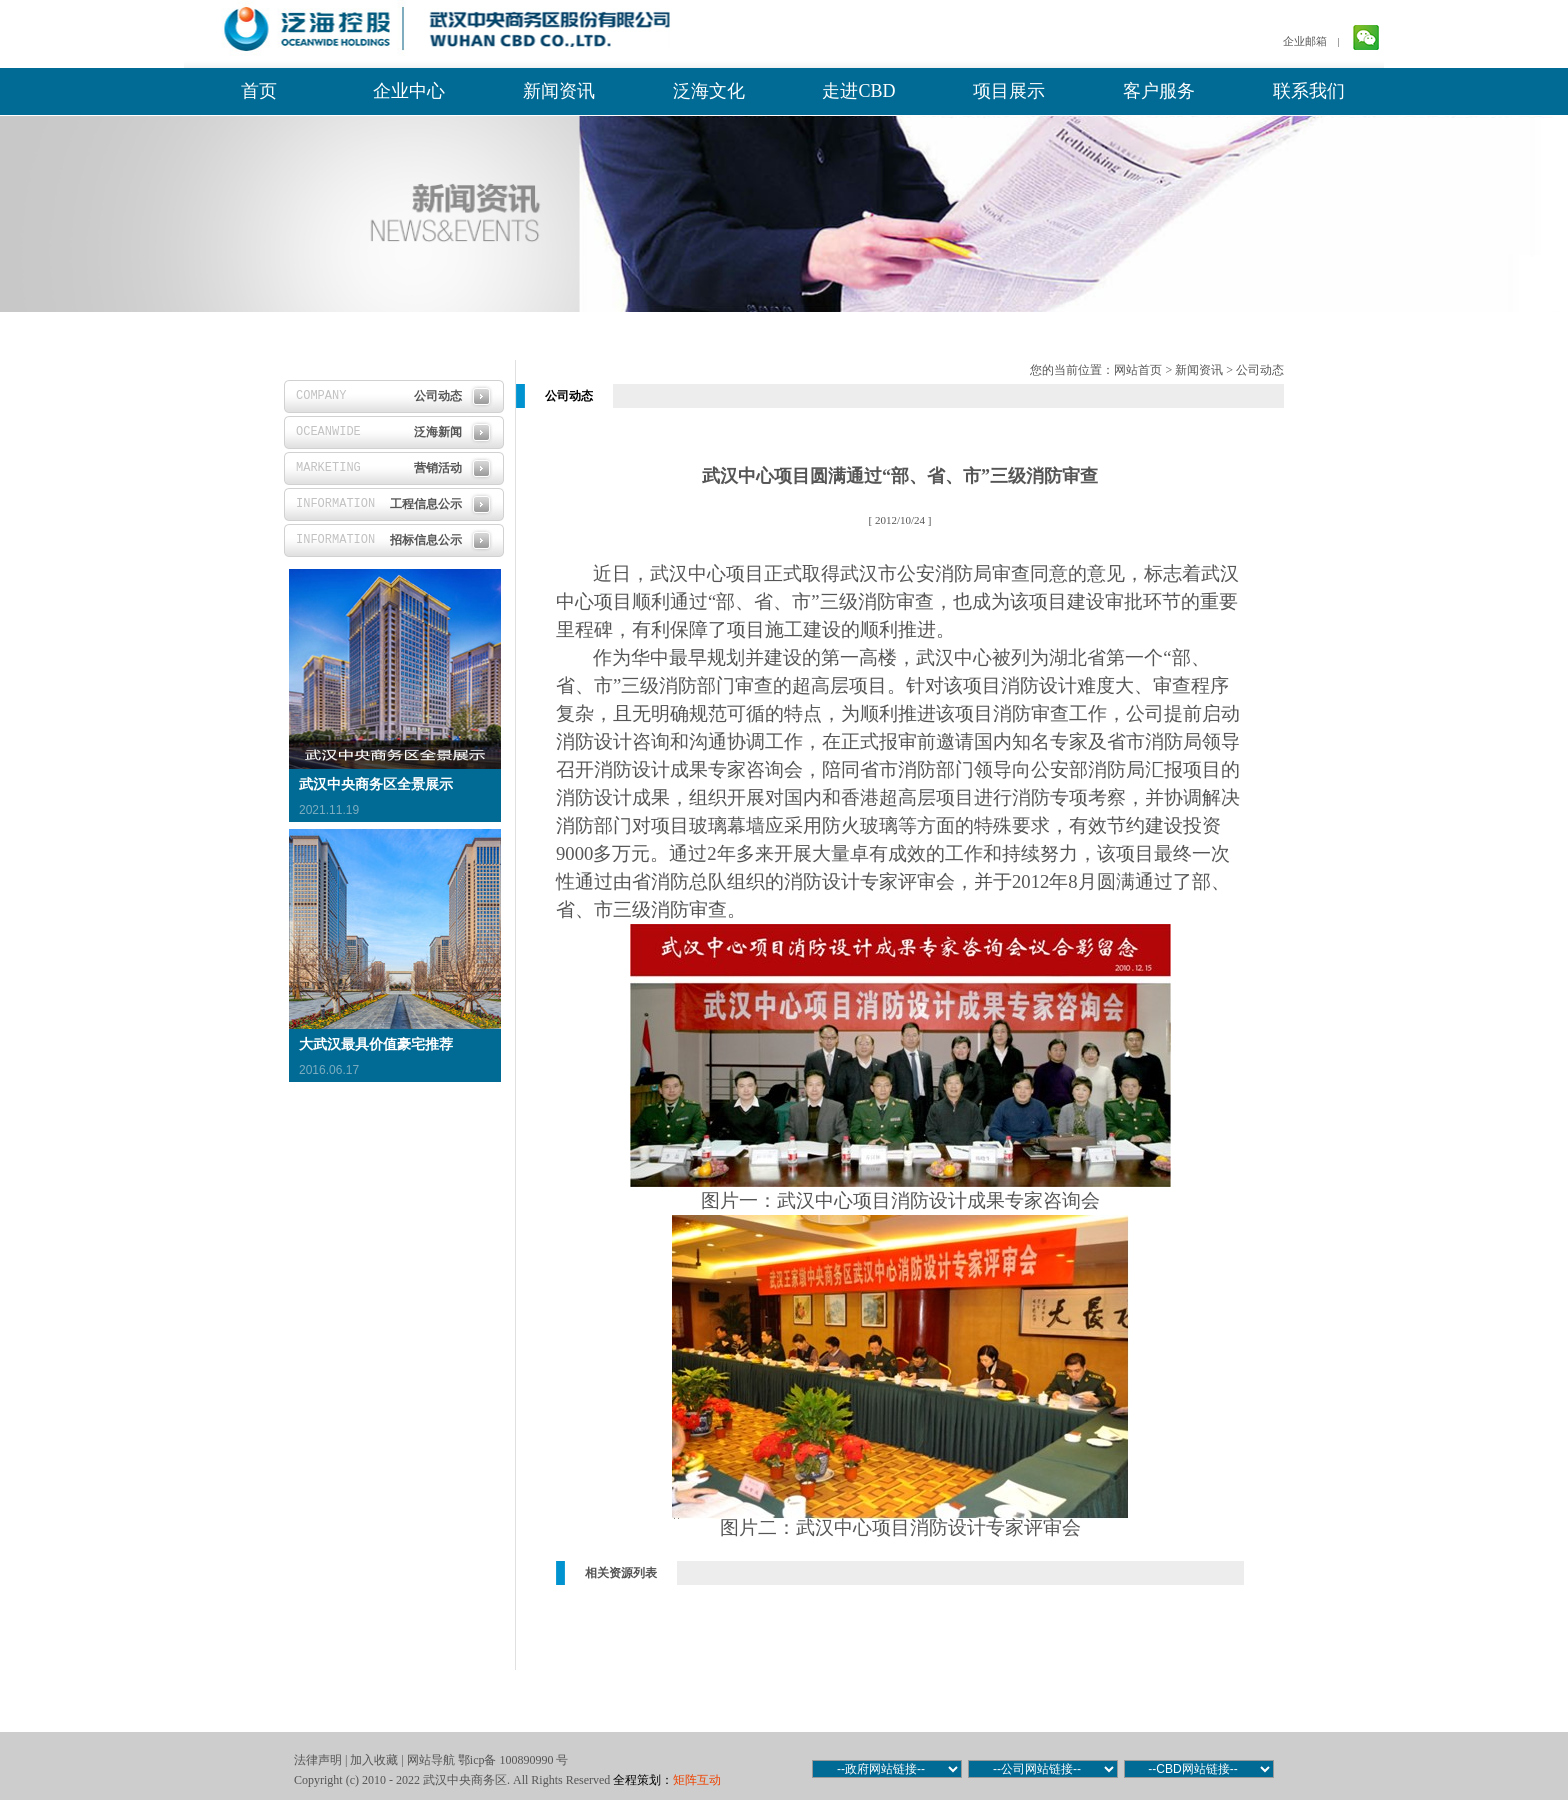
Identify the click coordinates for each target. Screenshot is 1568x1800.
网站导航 (431, 1760)
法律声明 (318, 1760)
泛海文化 (709, 91)
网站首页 (1138, 370)
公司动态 (1260, 370)
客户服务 (1159, 91)
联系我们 (1309, 91)
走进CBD (858, 91)
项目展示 (1009, 91)
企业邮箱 (1305, 41)
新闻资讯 (559, 91)
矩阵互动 (697, 1780)
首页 (259, 91)
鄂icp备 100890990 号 (513, 1760)
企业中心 (409, 91)
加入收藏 (374, 1760)
